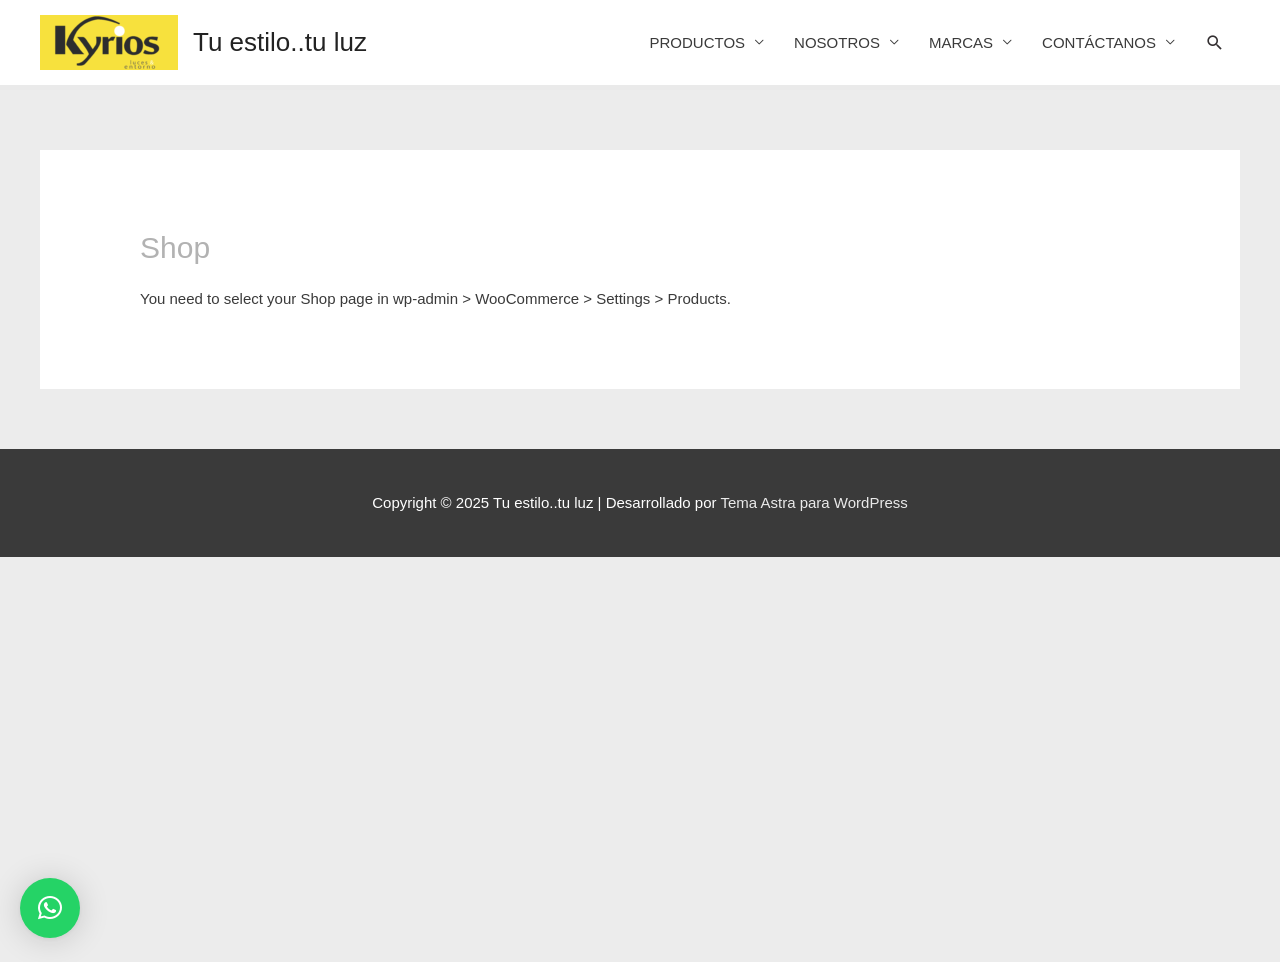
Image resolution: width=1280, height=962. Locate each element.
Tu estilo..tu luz (280, 42)
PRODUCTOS (697, 42)
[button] (50, 908)
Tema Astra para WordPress (813, 502)
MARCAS (961, 42)
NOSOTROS (837, 42)
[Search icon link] (1215, 43)
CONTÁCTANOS (1099, 42)
